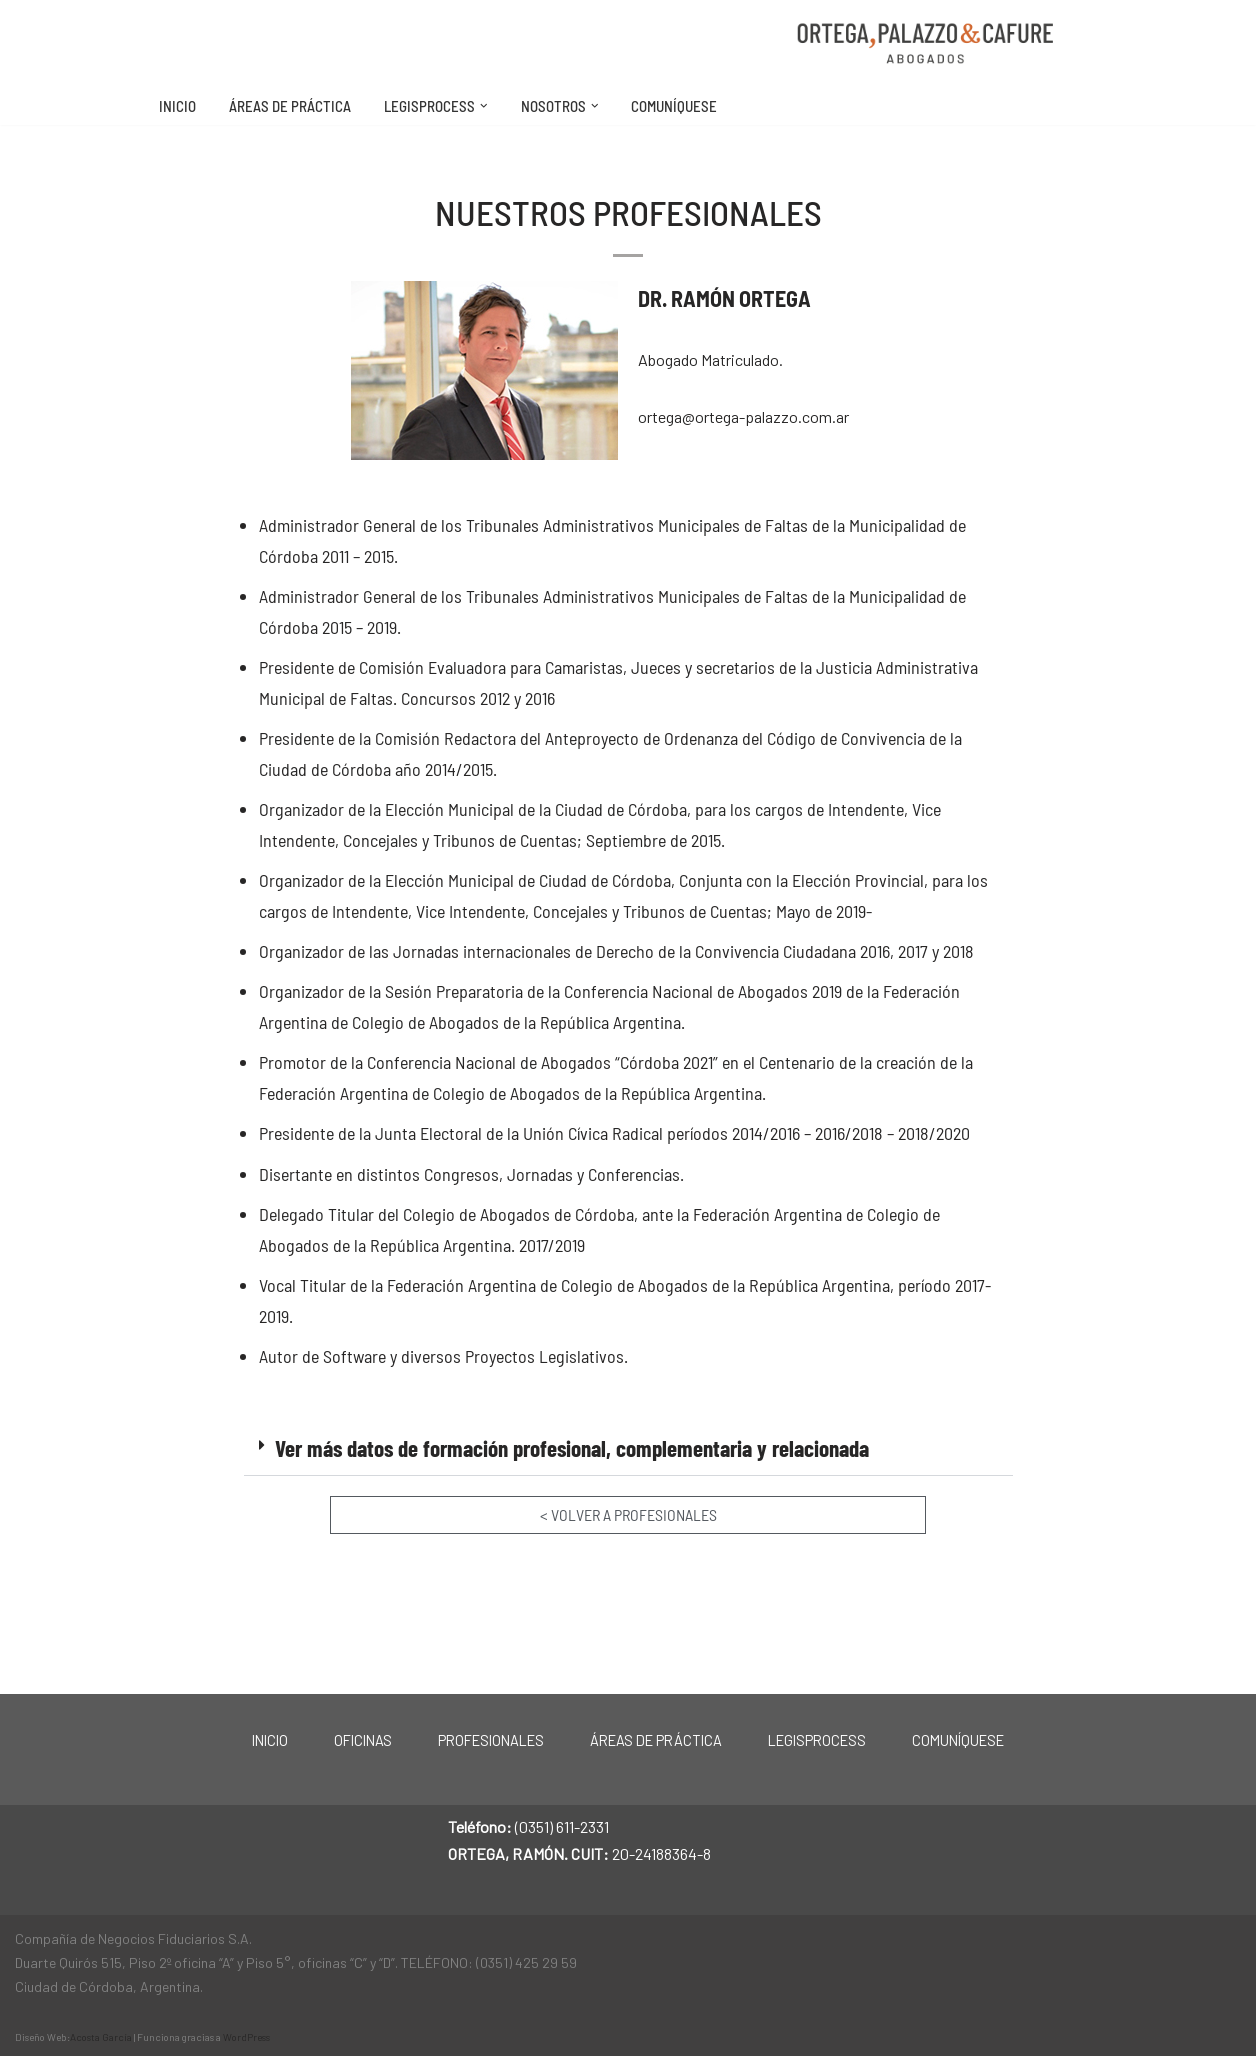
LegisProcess (817, 1738)
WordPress (246, 2035)
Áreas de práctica (290, 106)
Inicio (177, 106)
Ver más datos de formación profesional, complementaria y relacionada (572, 1451)
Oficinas (363, 1738)
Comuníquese (674, 106)
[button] (484, 106)
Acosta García (101, 2035)
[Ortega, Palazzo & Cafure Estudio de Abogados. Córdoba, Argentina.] (926, 43)
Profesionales (491, 1738)
